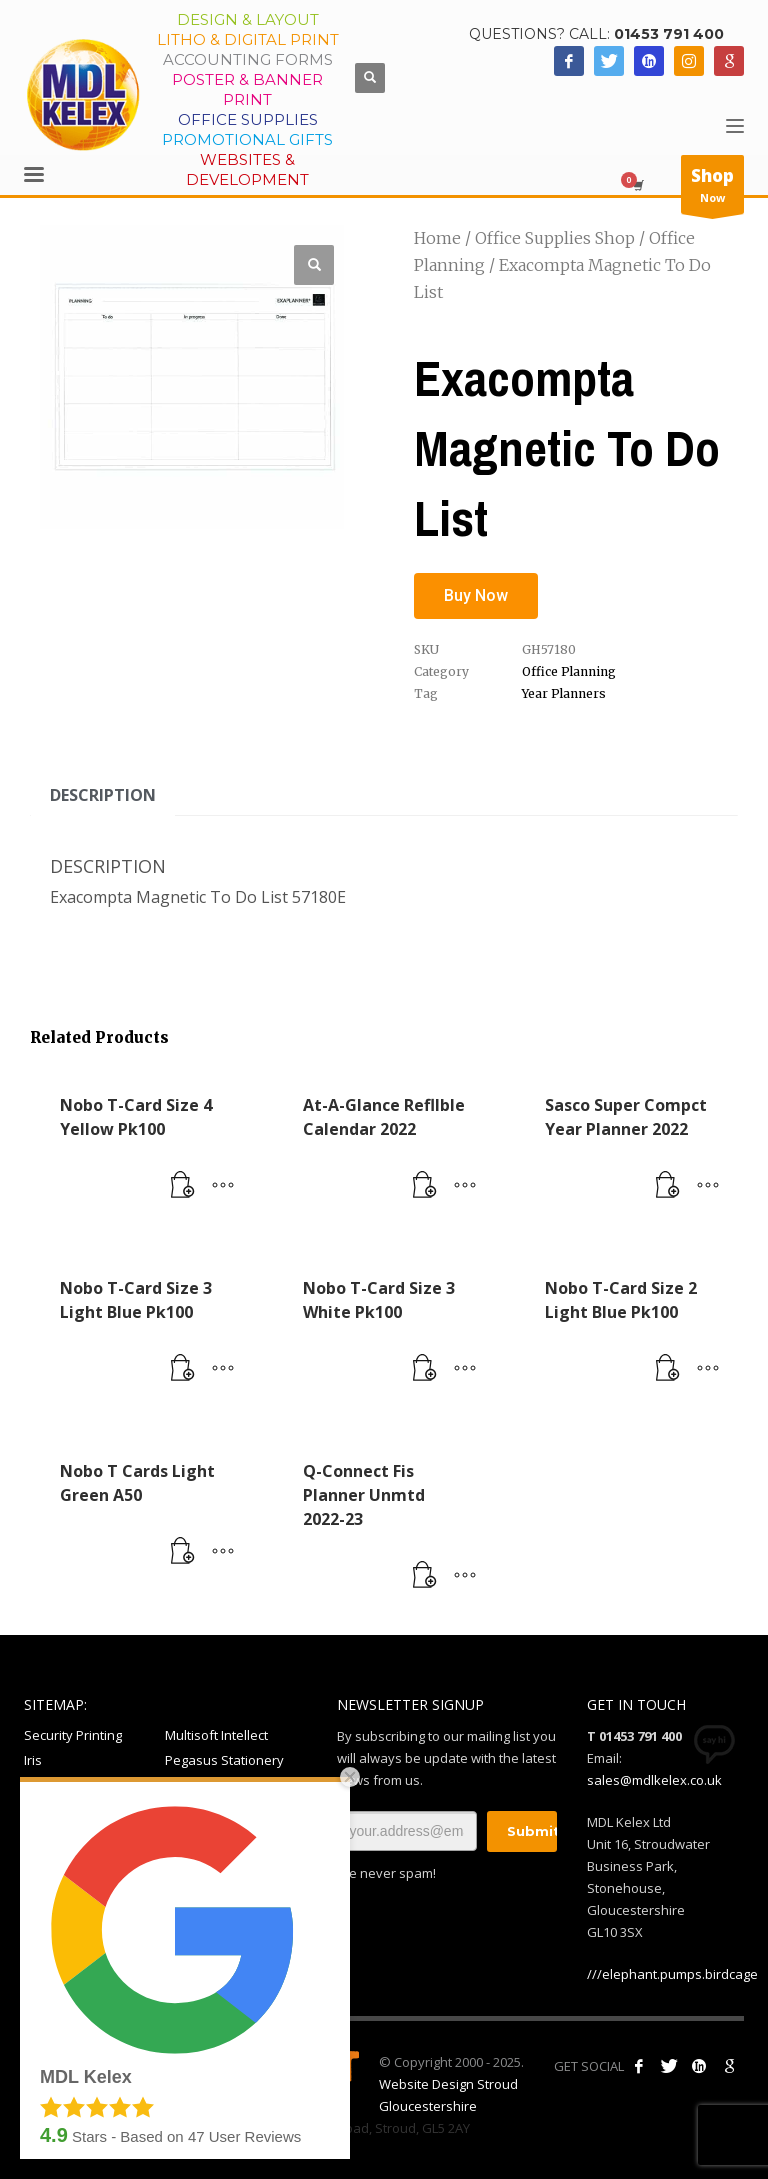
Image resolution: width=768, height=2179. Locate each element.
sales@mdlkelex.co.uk (654, 1780)
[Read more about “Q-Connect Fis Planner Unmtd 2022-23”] (425, 1576)
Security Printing (73, 1735)
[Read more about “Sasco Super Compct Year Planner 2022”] (668, 1186)
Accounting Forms (248, 59)
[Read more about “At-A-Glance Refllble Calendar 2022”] (425, 1186)
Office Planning (569, 671)
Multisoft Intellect (216, 1735)
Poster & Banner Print (247, 89)
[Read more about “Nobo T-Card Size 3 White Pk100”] (425, 1369)
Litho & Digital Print (248, 39)
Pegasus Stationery (224, 1760)
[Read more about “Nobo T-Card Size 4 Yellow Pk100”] (183, 1186)
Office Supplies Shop (555, 238)
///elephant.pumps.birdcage (672, 1974)
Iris (33, 1760)
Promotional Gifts (247, 139)
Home (437, 238)
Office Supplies (248, 119)
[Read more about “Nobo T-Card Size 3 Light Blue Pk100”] (183, 1369)
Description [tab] (103, 795)
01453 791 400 (669, 34)
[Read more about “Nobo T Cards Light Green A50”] (183, 1552)
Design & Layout (248, 19)
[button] (314, 265)
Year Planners (564, 693)
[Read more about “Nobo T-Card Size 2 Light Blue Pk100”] (668, 1369)
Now (712, 189)
